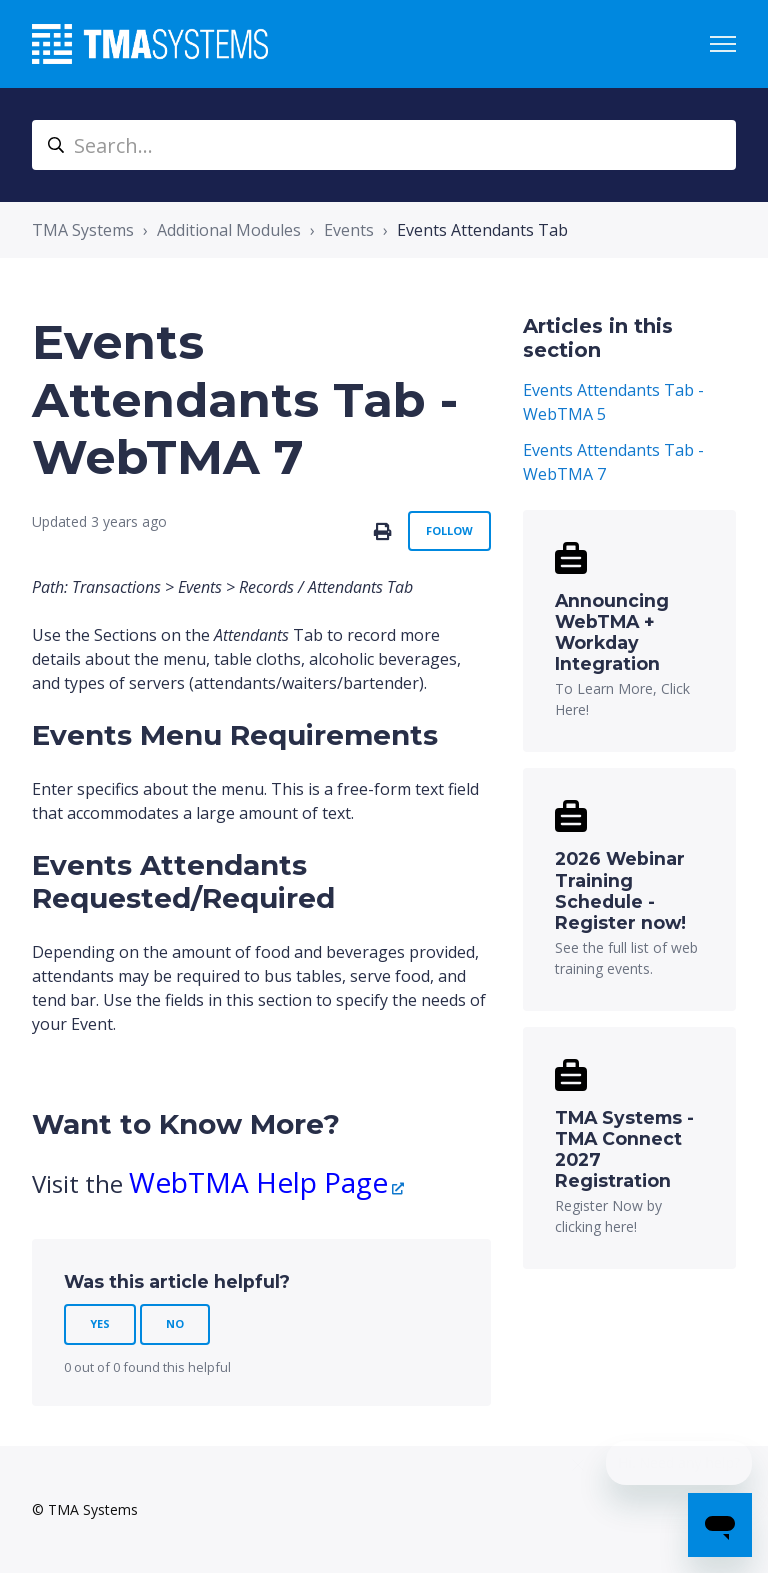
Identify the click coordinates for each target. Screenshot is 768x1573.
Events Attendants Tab (482, 230)
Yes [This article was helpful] (100, 1323)
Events (349, 230)
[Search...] (384, 145)
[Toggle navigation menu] (723, 44)
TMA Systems (83, 230)
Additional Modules (229, 230)
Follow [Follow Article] (449, 530)
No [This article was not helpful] (175, 1323)
